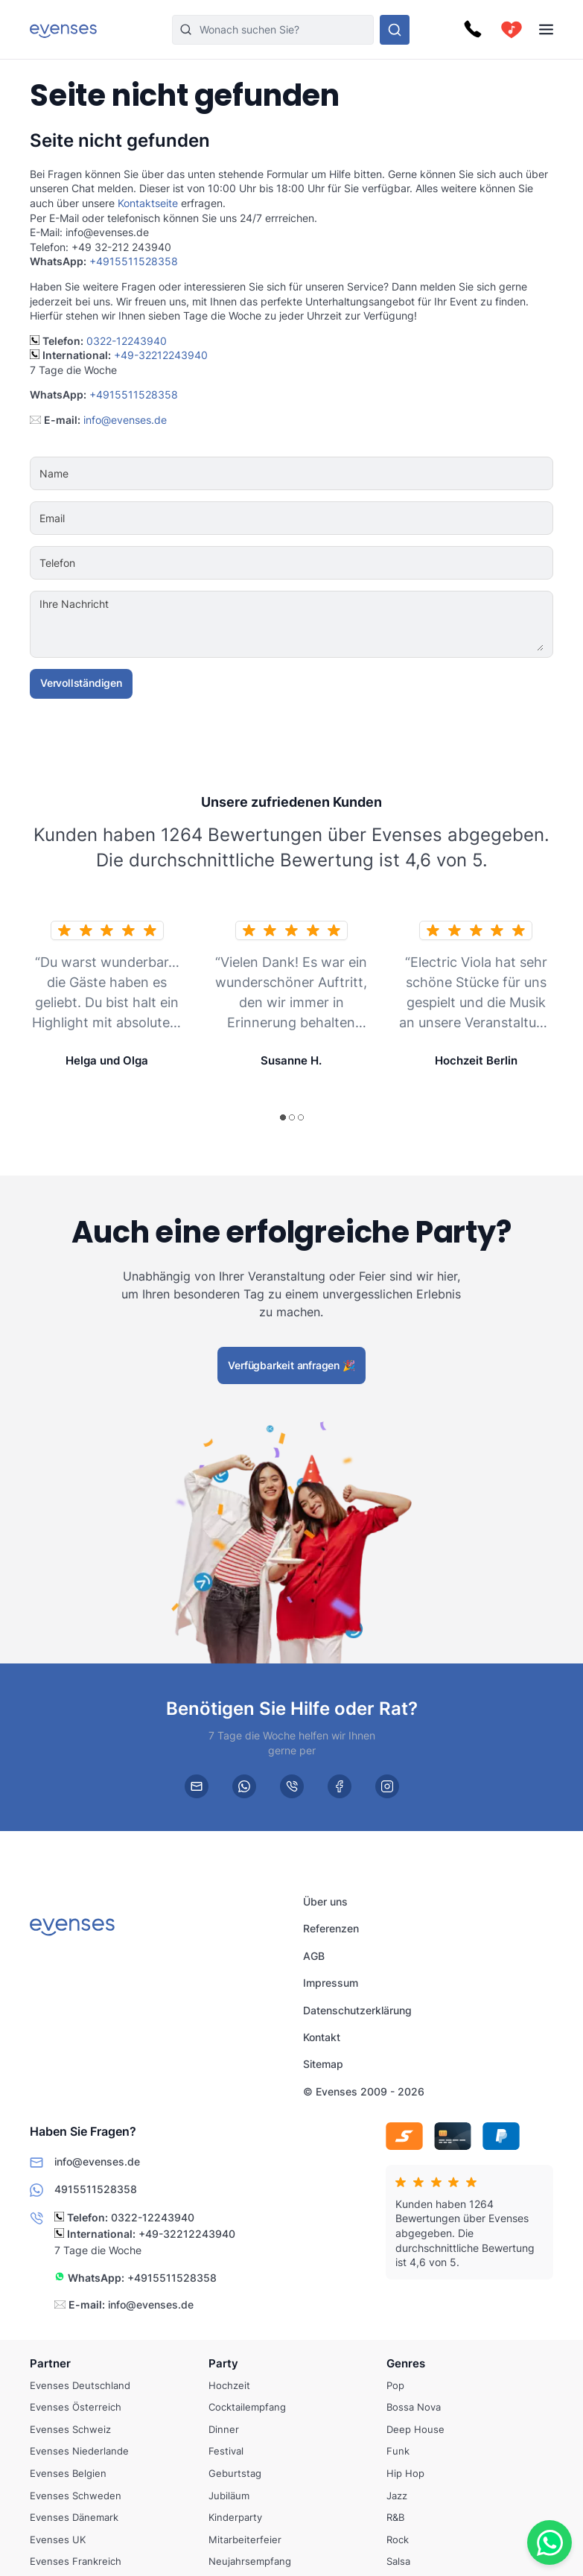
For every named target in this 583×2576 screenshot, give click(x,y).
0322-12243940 (126, 340)
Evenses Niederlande (79, 2451)
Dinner (223, 2428)
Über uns (325, 1901)
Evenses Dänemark (74, 2517)
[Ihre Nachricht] (337, 623)
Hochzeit (229, 2385)
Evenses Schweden (75, 2495)
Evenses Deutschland (80, 2385)
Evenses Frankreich (75, 2561)
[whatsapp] (244, 1786)
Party (223, 2363)
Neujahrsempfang (249, 2561)
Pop (395, 2385)
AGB (314, 1956)
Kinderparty (235, 2517)
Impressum (330, 1982)
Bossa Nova (413, 2407)
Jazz (396, 2495)
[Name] (337, 473)
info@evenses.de (125, 419)
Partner (50, 2363)
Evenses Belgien (68, 2473)
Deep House (415, 2428)
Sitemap (323, 2064)
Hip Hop (405, 2473)
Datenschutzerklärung (357, 2010)
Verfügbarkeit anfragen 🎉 (291, 1364)
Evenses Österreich (75, 2407)
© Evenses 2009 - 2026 (363, 2091)
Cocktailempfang (247, 2407)
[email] (196, 1786)
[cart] (511, 30)
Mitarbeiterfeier (244, 2539)
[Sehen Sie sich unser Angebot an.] (395, 30)
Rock (397, 2539)
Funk (398, 2451)
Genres (405, 2363)
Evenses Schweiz (70, 2428)
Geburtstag (234, 2473)
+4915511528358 (133, 261)
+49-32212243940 (161, 355)
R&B (395, 2517)
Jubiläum (228, 2495)
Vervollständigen (81, 682)
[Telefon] (337, 563)
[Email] (337, 518)
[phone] (292, 1786)
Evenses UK (58, 2539)
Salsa (398, 2561)
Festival (225, 2451)
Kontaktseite (148, 203)
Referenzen (331, 1929)
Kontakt (321, 2037)
